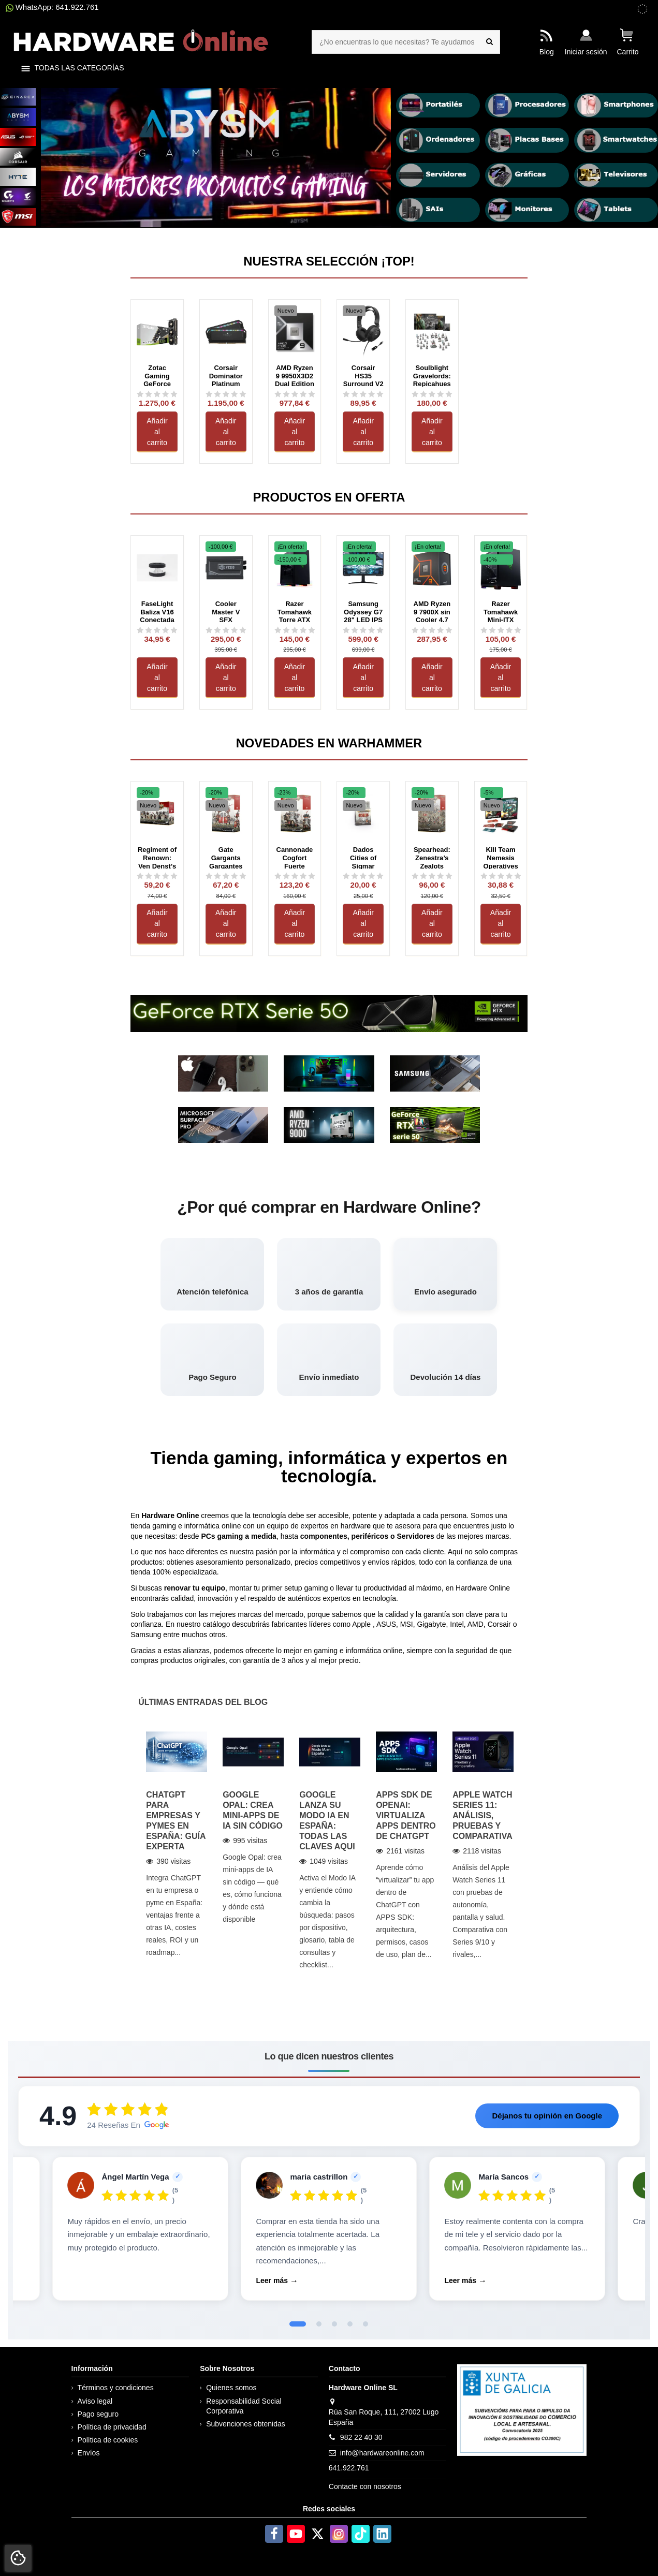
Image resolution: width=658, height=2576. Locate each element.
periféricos (370, 1536)
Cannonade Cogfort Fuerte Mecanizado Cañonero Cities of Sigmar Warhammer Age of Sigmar (294, 857)
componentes (323, 1536)
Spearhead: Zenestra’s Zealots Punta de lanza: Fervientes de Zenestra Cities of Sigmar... (432, 857)
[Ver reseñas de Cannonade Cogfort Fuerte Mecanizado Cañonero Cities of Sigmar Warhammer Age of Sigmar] (294, 876)
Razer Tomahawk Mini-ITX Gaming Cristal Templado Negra (501, 611)
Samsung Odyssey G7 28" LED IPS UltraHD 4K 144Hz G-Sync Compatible (363, 611)
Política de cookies (108, 2440)
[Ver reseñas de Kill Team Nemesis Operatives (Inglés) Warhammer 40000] (500, 876)
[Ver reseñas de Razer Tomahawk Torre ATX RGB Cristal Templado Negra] (294, 630)
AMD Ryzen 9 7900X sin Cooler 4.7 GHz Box (432, 611)
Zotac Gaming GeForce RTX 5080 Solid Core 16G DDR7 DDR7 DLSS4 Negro (157, 375)
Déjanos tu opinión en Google (547, 2115)
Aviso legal (95, 2401)
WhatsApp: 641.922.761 (52, 7)
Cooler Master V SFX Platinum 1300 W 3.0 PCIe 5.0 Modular (226, 611)
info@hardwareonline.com (382, 2453)
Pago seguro (98, 2414)
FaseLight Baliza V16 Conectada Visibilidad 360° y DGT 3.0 (157, 611)
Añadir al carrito (157, 432)
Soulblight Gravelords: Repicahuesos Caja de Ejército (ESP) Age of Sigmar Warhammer (432, 375)
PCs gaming (222, 1536)
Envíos (89, 2453)
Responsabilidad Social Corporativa (244, 2406)
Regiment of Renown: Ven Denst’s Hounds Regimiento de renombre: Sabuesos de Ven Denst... (157, 857)
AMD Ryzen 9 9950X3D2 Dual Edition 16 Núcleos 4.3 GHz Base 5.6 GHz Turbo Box (294, 375)
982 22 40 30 (361, 2437)
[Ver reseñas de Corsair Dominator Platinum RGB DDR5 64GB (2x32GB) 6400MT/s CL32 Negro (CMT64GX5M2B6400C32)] (226, 394)
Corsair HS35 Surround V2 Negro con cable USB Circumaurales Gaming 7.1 (363, 375)
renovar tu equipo (194, 1588)
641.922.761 (349, 2468)
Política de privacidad (112, 2427)
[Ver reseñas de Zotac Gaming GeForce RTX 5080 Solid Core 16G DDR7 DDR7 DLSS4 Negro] (157, 394)
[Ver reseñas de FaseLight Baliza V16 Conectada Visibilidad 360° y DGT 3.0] (157, 630)
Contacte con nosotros (365, 2486)
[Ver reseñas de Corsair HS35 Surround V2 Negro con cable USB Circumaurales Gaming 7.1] (363, 394)
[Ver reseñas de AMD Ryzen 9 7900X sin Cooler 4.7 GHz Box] (432, 630)
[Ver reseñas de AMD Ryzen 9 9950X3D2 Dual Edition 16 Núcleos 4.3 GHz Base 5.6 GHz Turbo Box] (294, 394)
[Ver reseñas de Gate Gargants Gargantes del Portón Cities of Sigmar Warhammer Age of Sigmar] (226, 876)
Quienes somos (231, 2387)
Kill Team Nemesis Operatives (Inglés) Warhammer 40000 (500, 857)
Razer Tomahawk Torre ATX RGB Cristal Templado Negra (294, 611)
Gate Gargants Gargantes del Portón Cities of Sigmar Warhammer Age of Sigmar (226, 857)
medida (263, 1536)
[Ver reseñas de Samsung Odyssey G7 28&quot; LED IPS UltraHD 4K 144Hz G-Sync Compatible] (363, 630)
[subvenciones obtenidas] (642, 9)
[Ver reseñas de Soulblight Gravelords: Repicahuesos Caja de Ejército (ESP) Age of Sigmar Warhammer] (432, 394)
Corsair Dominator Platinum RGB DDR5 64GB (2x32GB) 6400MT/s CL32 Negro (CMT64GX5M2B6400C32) (226, 375)
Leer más (271, 2280)
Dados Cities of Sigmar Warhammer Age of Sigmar (363, 857)
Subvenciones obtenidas (245, 2424)
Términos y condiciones (116, 2387)
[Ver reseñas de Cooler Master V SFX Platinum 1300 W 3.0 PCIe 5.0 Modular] (226, 630)
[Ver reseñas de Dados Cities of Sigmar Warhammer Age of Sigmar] (363, 876)
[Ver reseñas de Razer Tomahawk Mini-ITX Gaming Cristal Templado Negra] (500, 630)
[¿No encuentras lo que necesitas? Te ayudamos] (489, 41)
